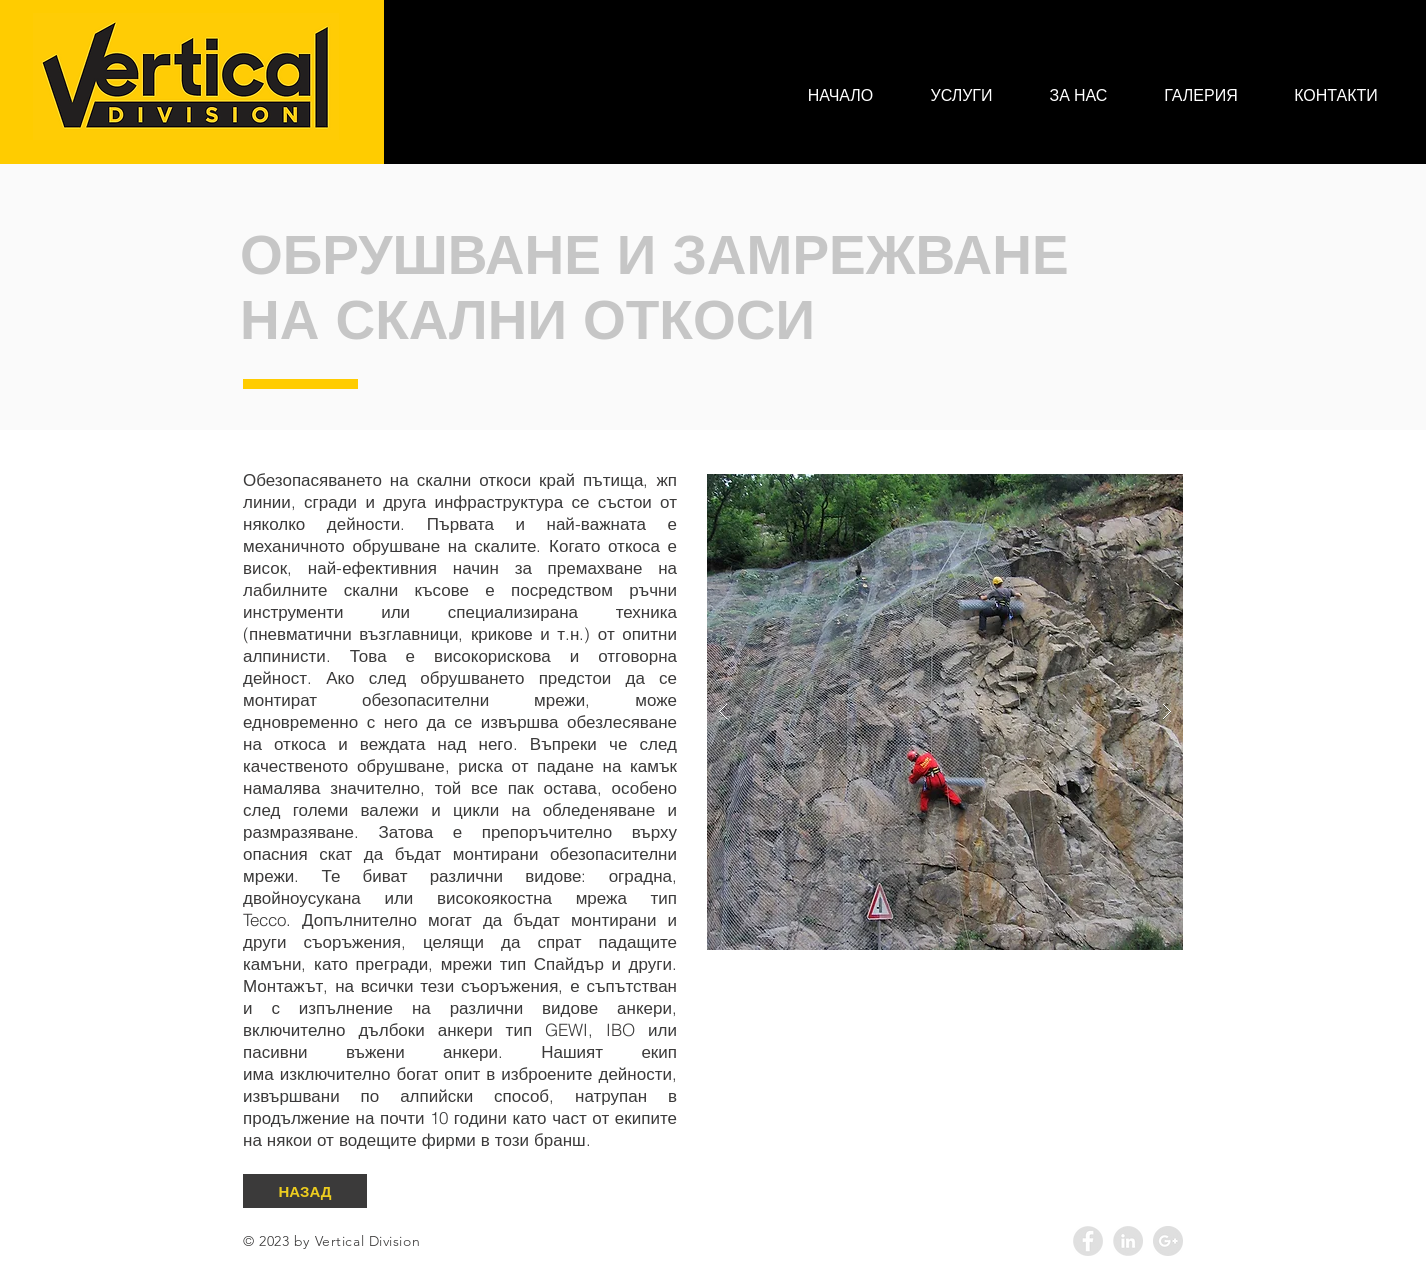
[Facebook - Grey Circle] (1088, 1241)
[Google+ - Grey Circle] (1168, 1241)
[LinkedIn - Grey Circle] (1128, 1241)
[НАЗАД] (305, 1191)
